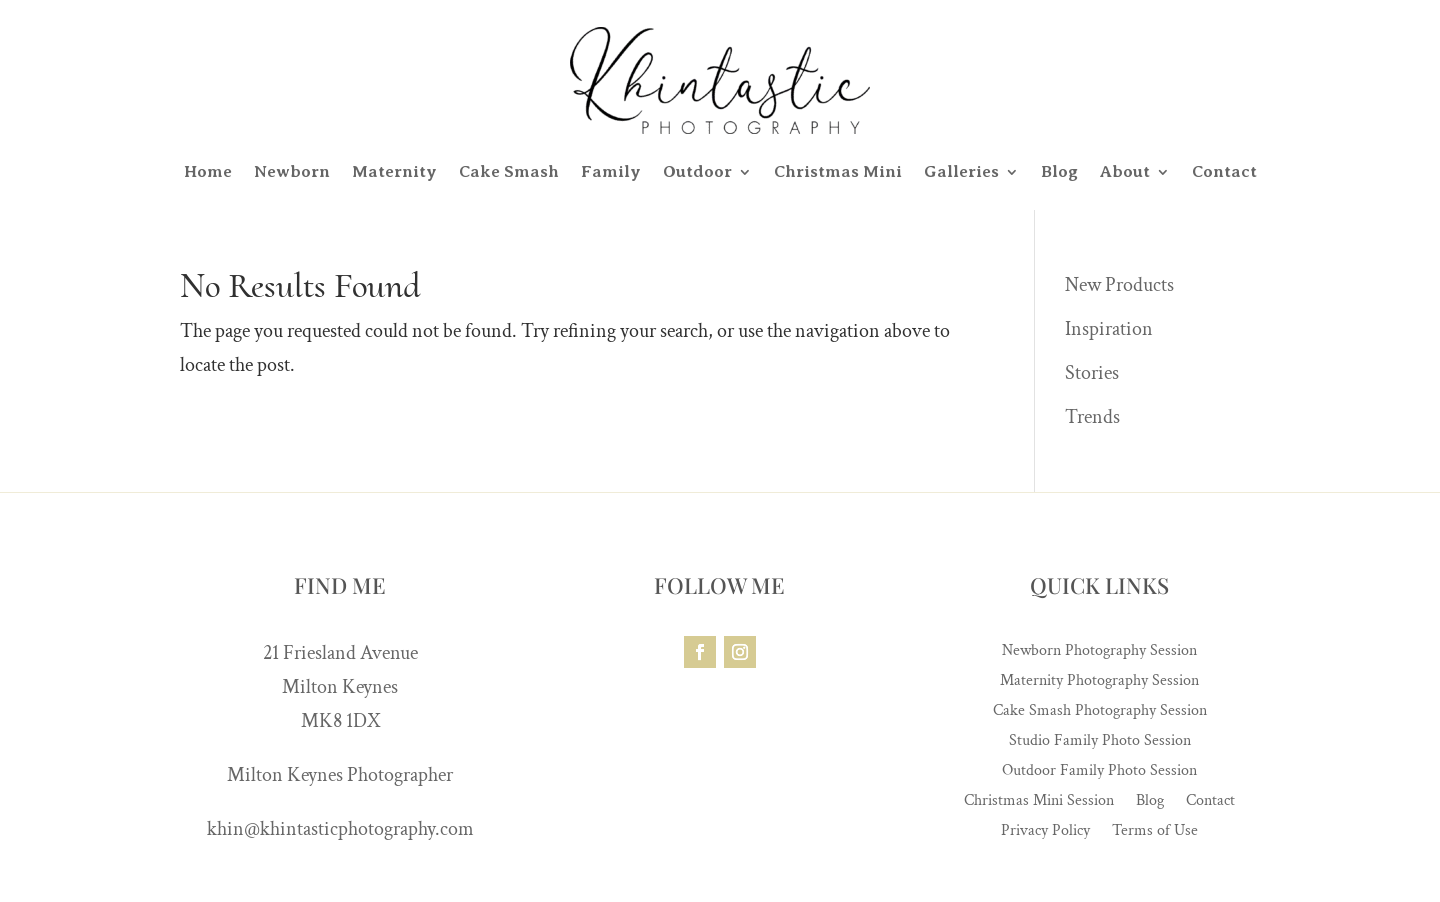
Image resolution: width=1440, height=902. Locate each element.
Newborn (292, 171)
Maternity (394, 171)
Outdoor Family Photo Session (1099, 772)
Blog (1059, 171)
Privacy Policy (1045, 832)
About (1125, 171)
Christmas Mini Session (1039, 802)
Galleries (961, 171)
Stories (1092, 373)
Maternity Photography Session (1099, 682)
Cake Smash (509, 171)
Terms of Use (1155, 832)
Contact (1224, 171)
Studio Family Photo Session (1100, 742)
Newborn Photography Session (1099, 652)
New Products (1119, 285)
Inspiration (1109, 329)
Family (611, 171)
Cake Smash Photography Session (1100, 712)
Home (208, 171)
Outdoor (697, 171)
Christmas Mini (838, 171)
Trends (1092, 417)
